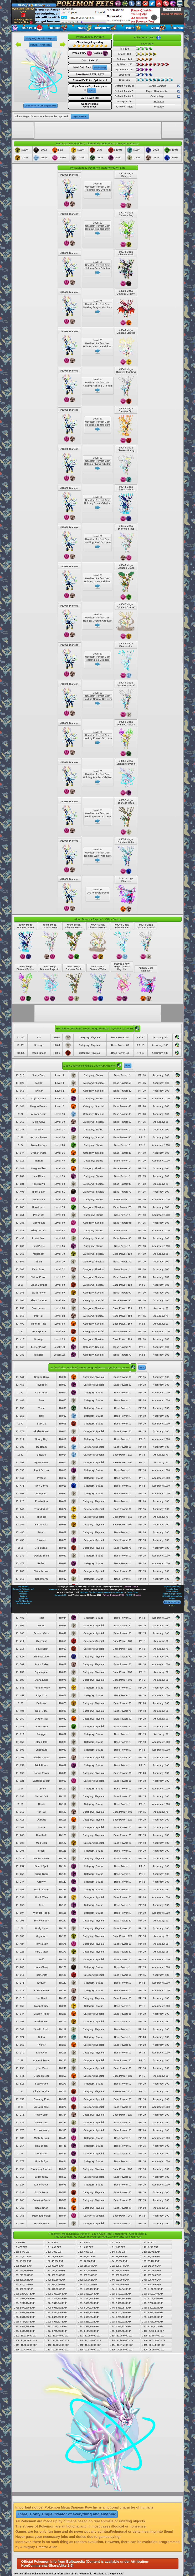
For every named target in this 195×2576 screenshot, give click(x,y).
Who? (92, 90)
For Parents (23, 1586)
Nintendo (84, 1592)
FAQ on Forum (23, 1603)
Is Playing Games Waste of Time (23, 21)
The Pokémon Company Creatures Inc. (106, 1592)
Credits (137, 1595)
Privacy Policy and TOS (113, 1595)
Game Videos (172, 1591)
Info (48, 5)
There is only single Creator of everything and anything (66, 2514)
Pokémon (53, 1589)
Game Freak (132, 1592)
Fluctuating (100, 67)
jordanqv (158, 101)
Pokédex (23, 1594)
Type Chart (23, 1599)
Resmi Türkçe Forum (172, 1594)
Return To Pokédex (40, 44)
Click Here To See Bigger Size (40, 105)
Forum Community (172, 1586)
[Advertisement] (97, 15)
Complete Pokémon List (23, 1589)
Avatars (23, 1596)
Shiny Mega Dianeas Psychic (40, 38)
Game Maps (23, 1591)
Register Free (172, 1589)
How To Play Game (23, 1601)
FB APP (129, 1595)
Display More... (80, 116)
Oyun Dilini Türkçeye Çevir (23, 12)
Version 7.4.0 (172, 9)
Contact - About (131, 1587)
